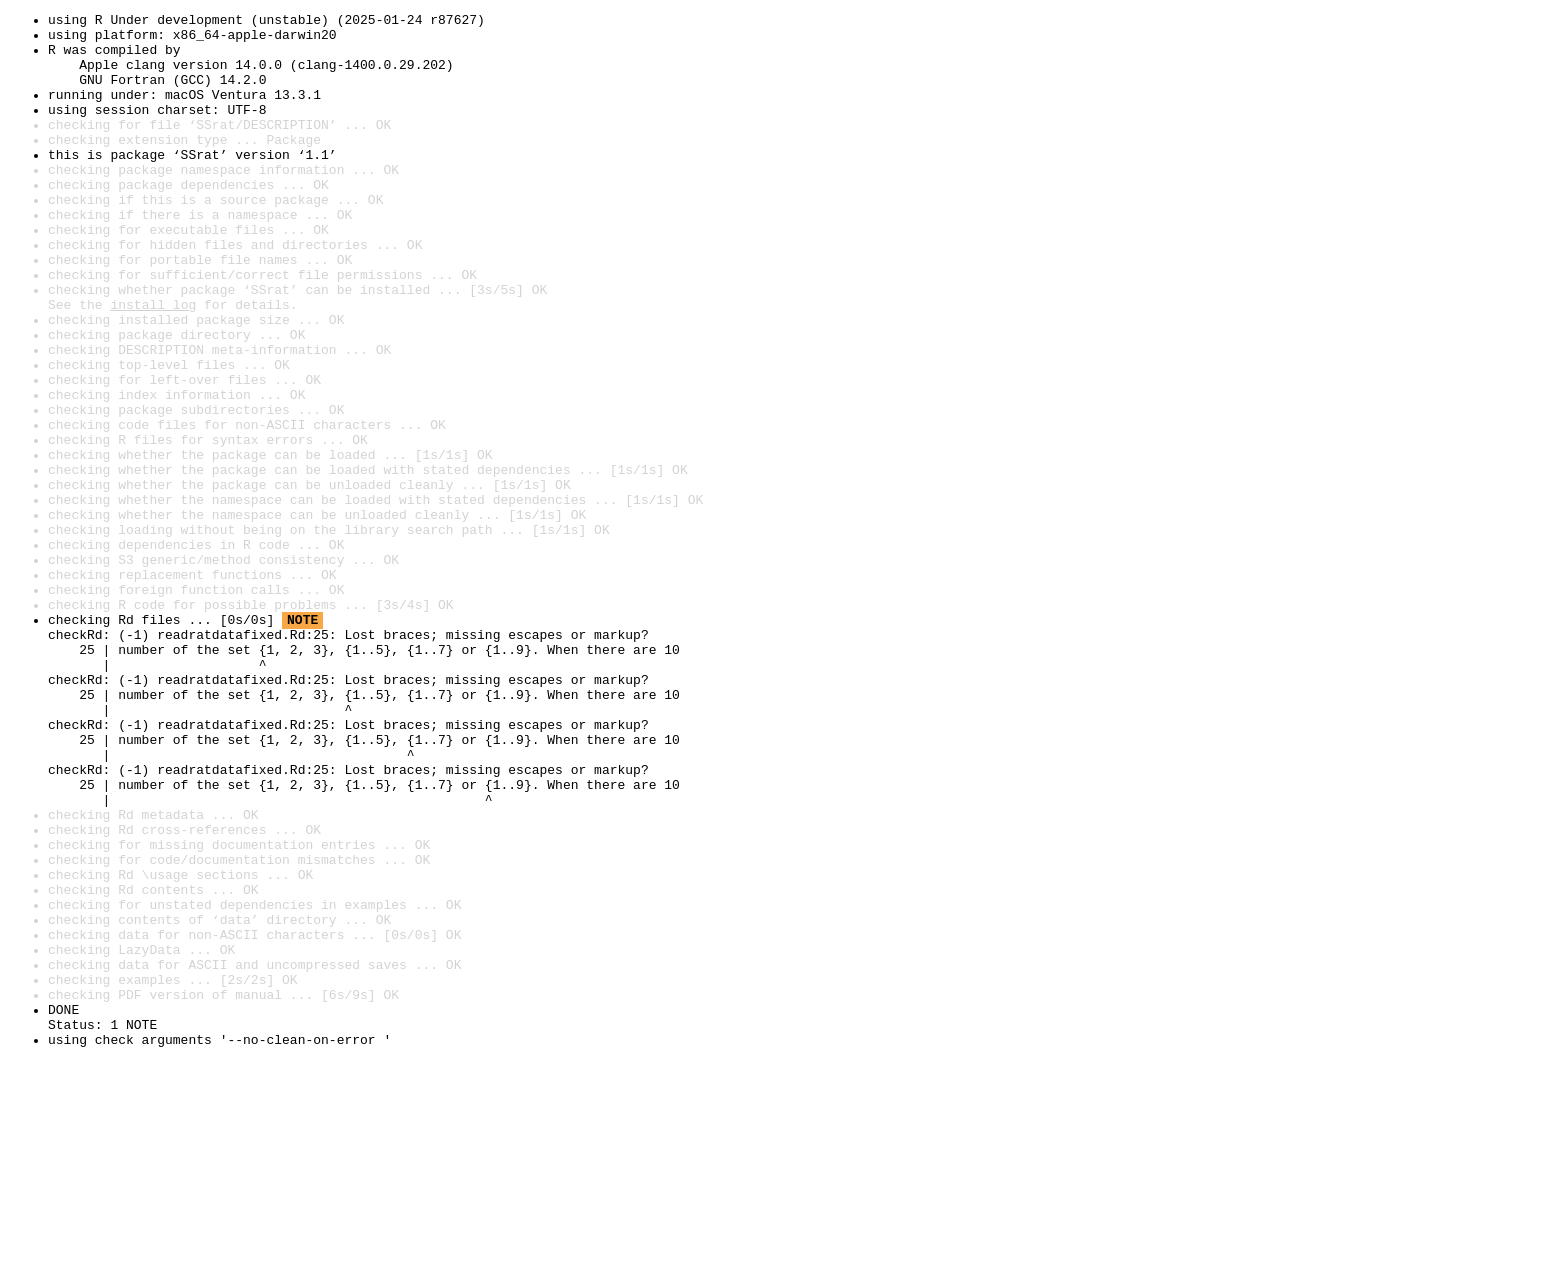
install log (153, 364)
